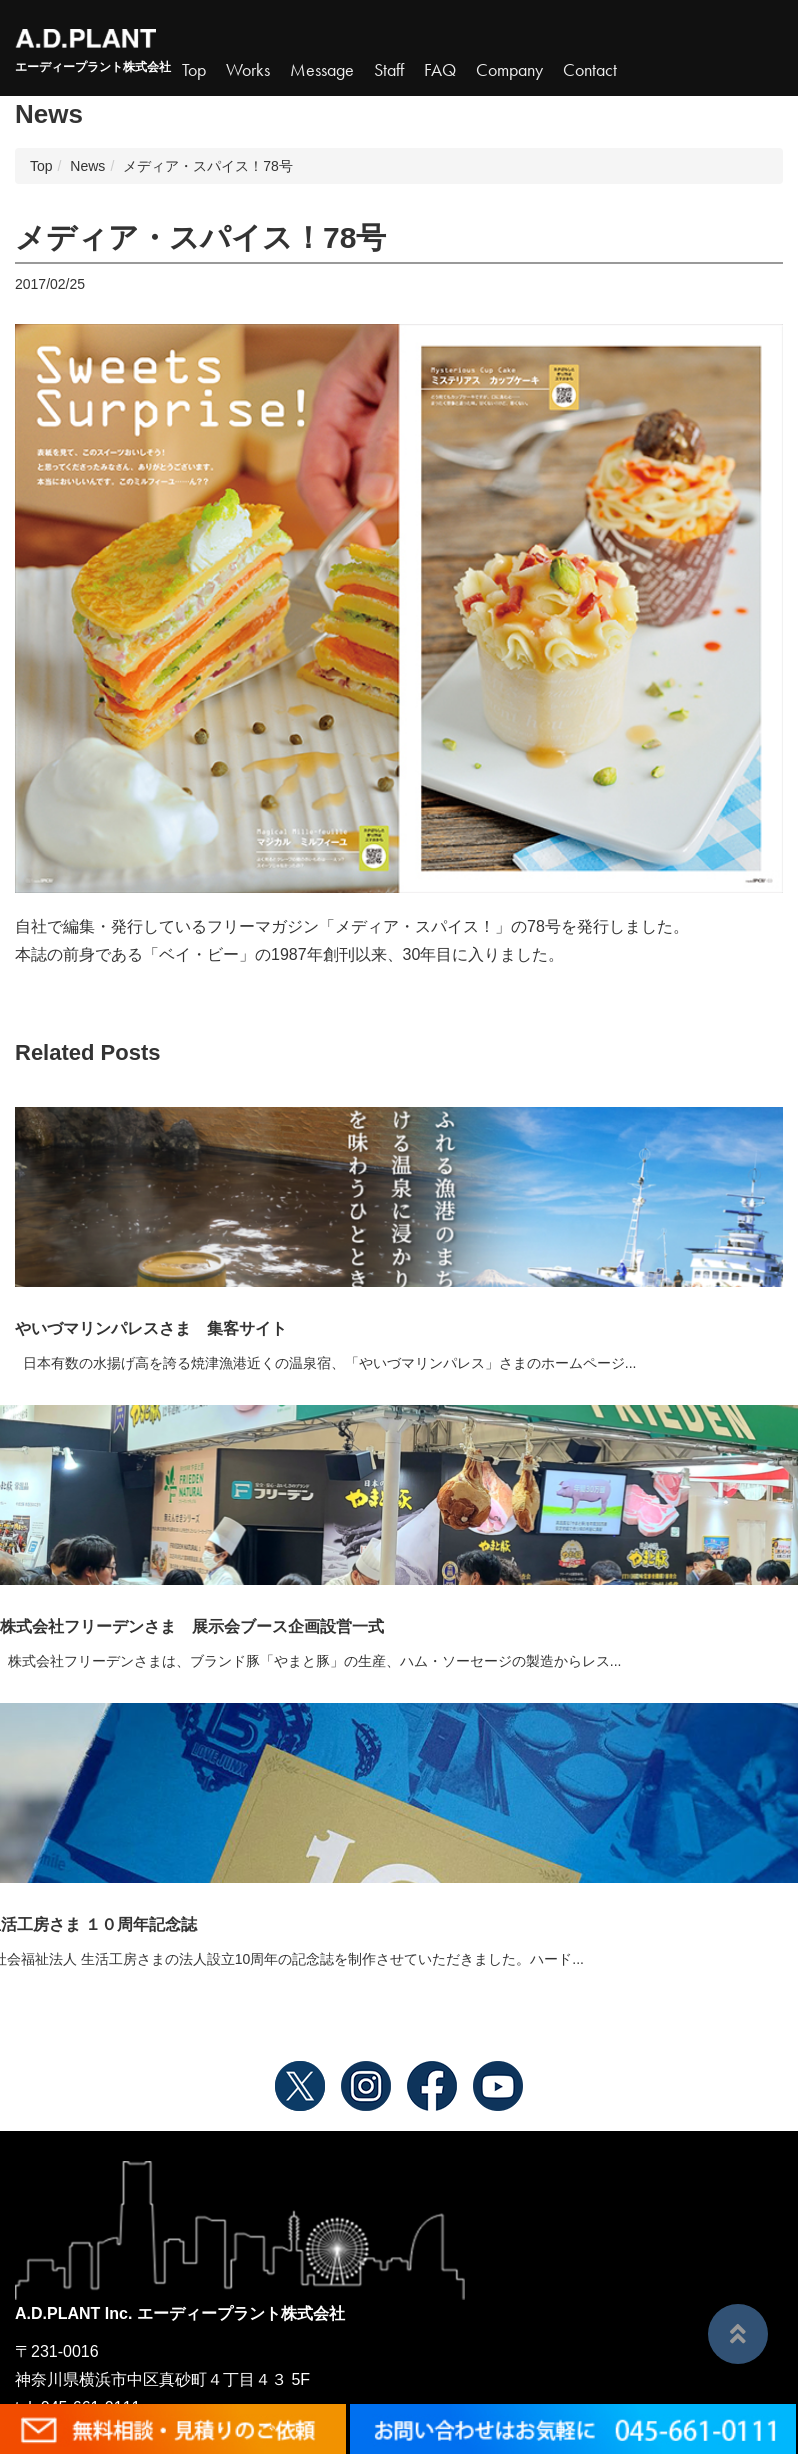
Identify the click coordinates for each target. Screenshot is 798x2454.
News (87, 166)
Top (194, 70)
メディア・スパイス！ (415, 926)
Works (248, 70)
